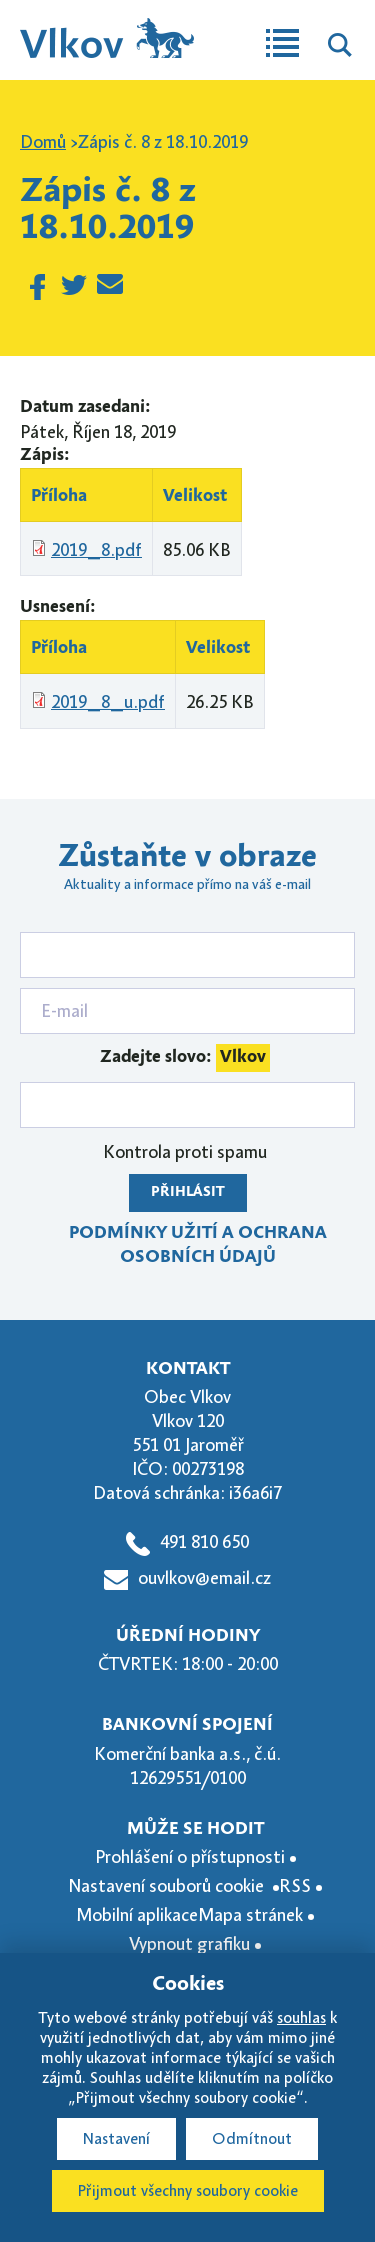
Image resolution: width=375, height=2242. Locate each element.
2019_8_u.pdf (108, 702)
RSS (295, 1886)
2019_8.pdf (96, 550)
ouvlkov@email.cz (204, 1578)
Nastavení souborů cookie (168, 1886)
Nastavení (116, 2139)
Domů (43, 142)
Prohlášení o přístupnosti (190, 1857)
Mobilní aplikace (137, 1915)
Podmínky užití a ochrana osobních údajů (198, 1245)
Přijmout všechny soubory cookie (188, 2191)
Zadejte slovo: (185, 1058)
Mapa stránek (250, 1915)
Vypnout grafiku (189, 1944)
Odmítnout (252, 2139)
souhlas (301, 2018)
